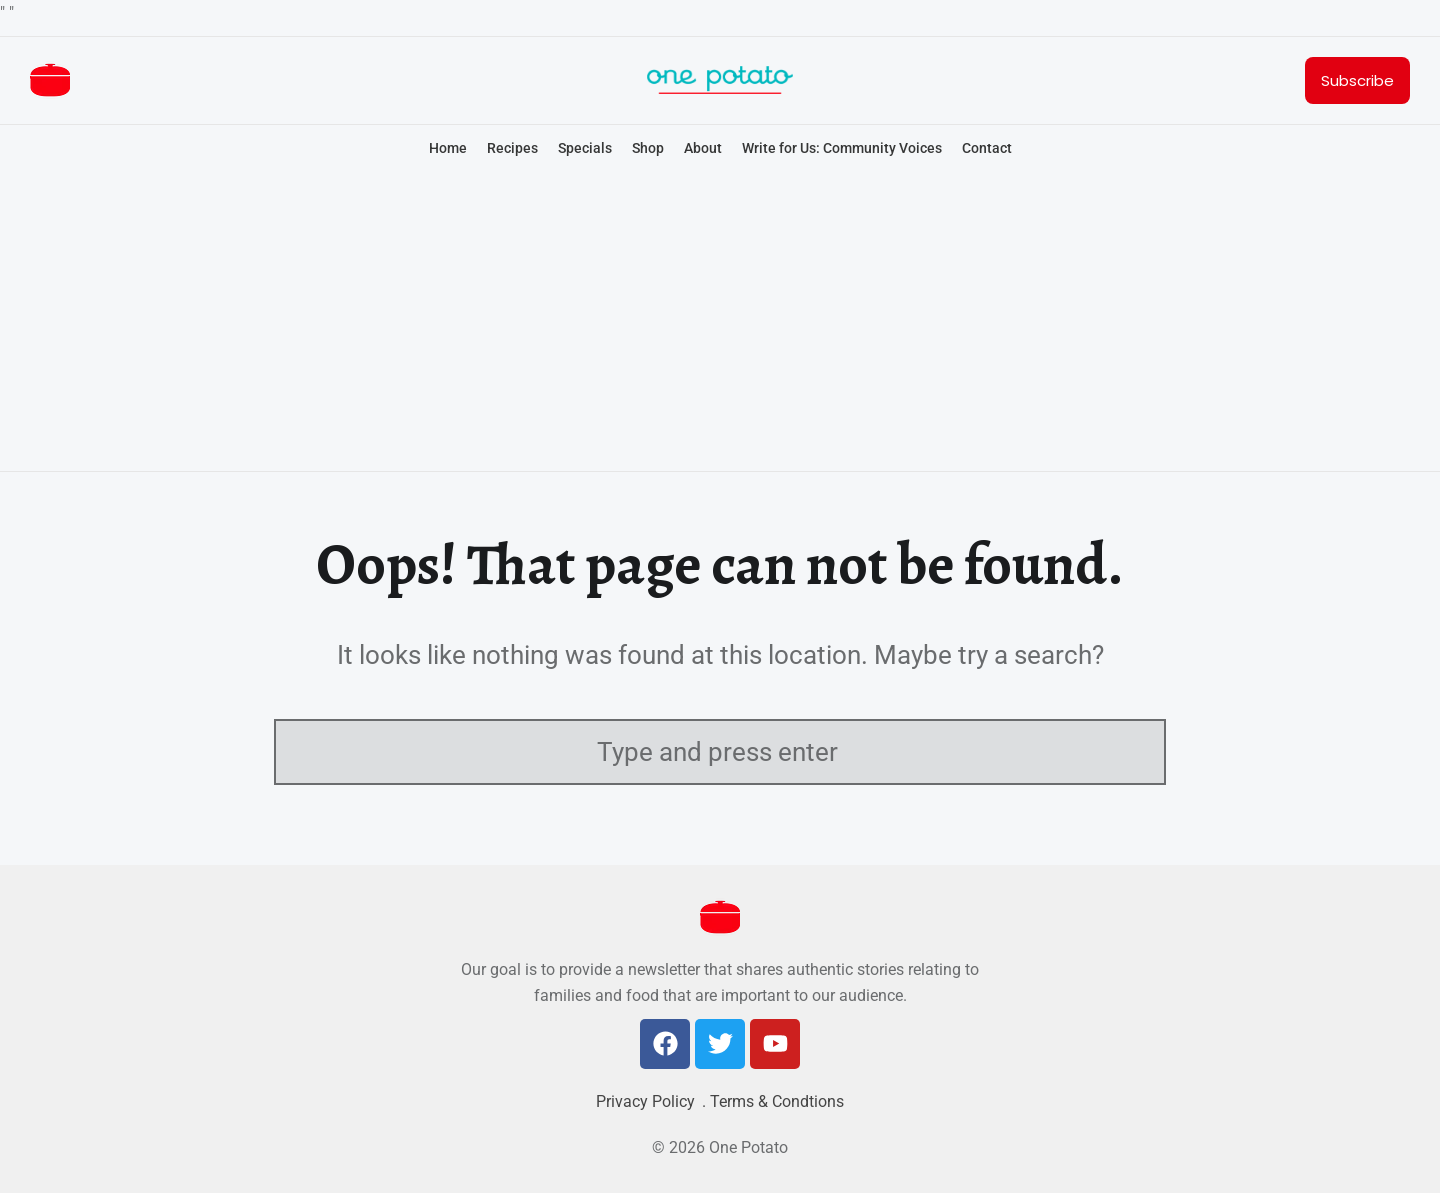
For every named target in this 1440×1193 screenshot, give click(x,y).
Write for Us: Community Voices (842, 148)
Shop (648, 148)
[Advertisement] (720, 324)
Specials (585, 148)
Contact (987, 148)
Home (448, 148)
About (703, 148)
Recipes (512, 148)
